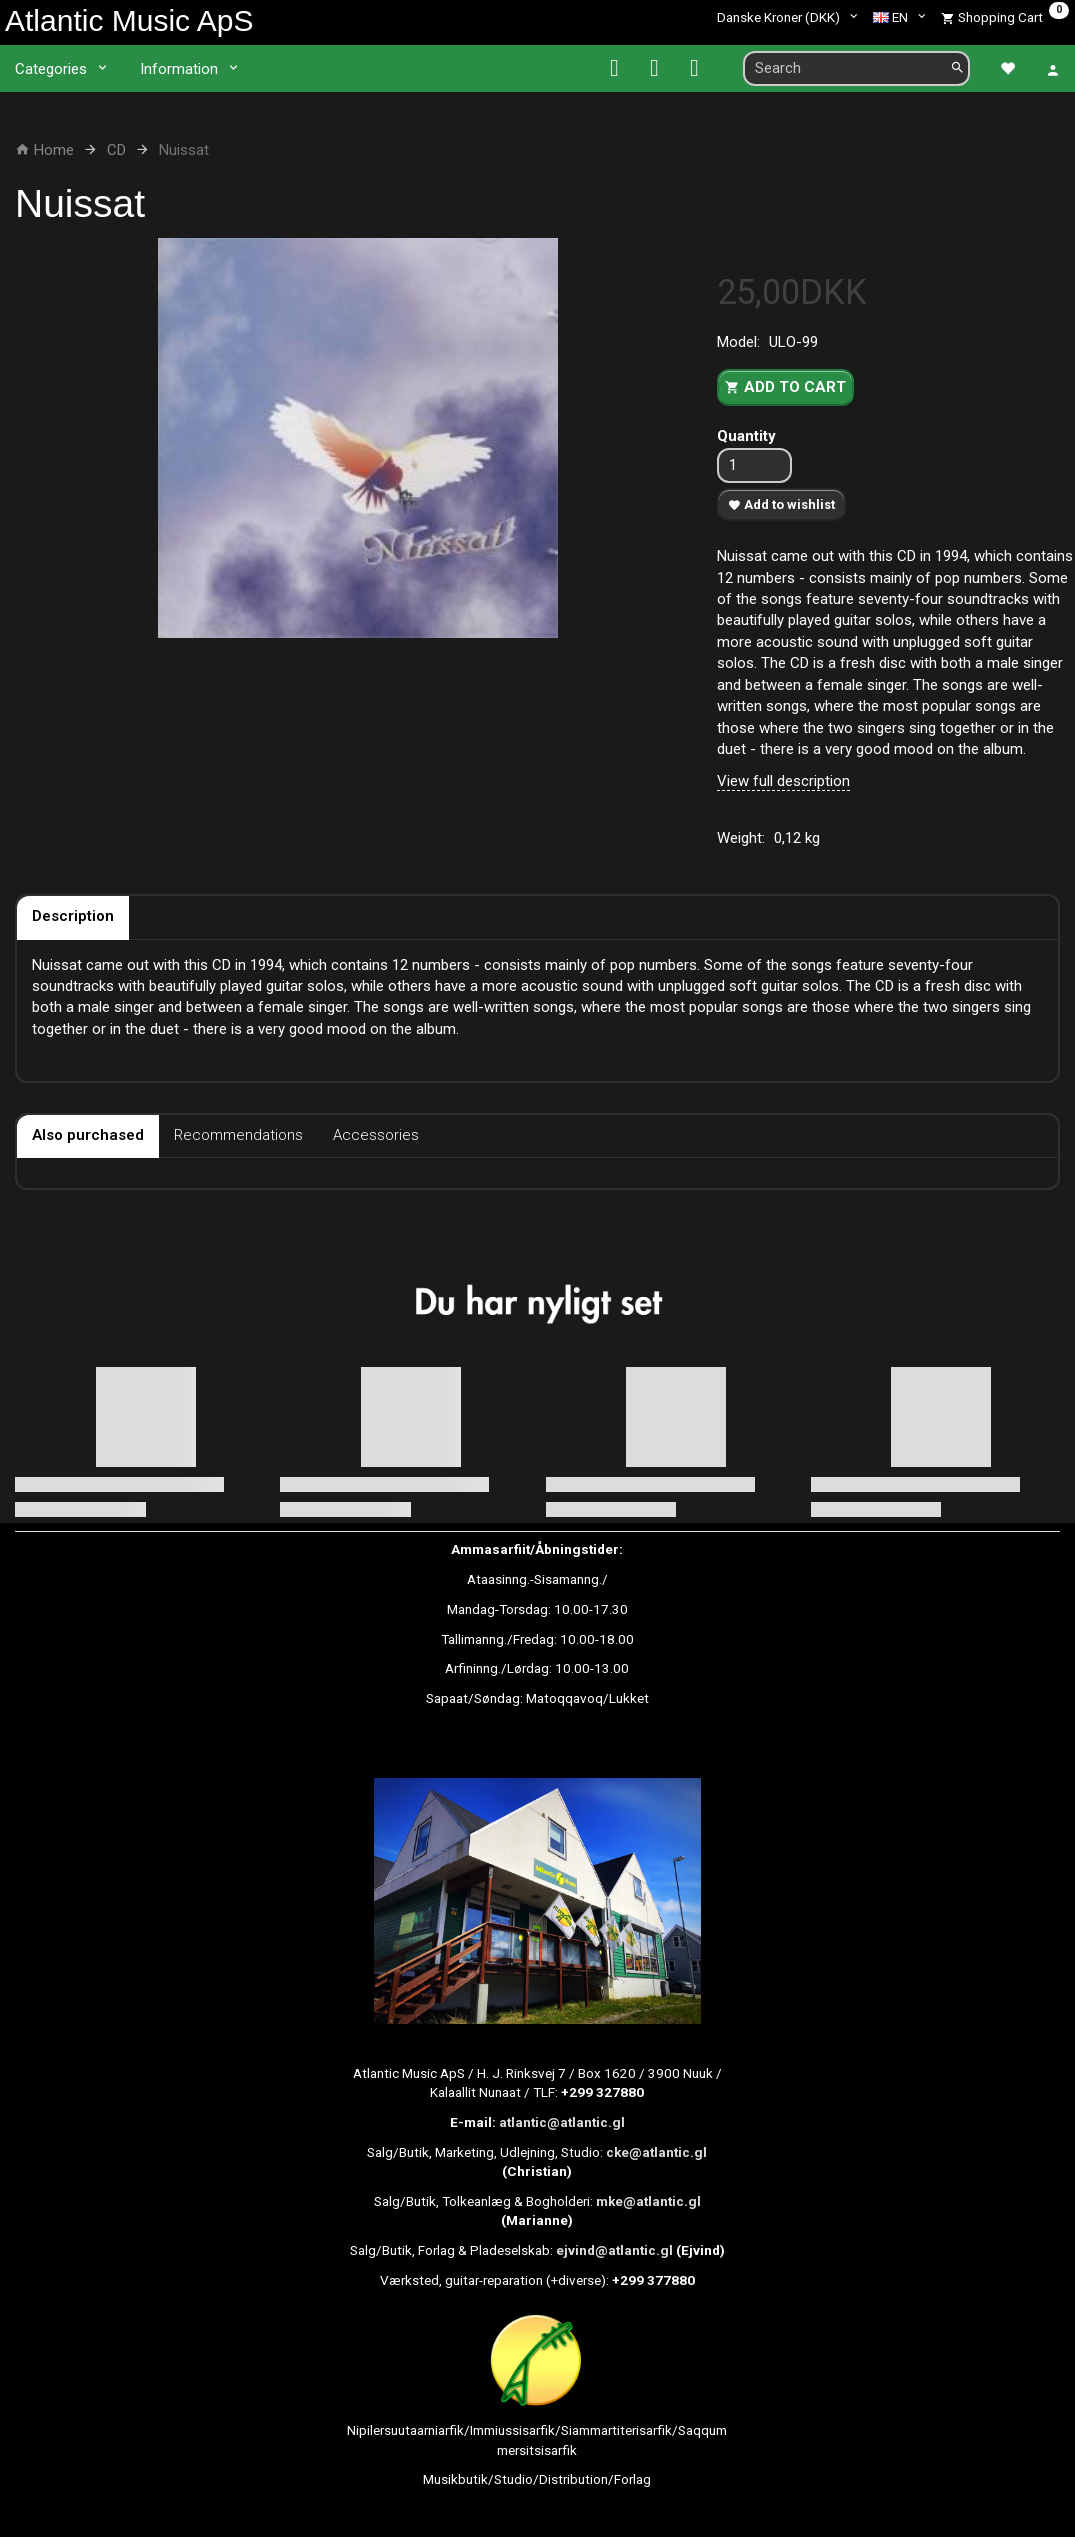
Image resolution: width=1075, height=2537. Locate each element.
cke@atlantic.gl (656, 2152)
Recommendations (238, 1135)
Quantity (746, 436)
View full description (783, 781)
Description (73, 916)
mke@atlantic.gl (648, 2201)
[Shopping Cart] (1005, 17)
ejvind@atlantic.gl (614, 2250)
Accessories (376, 1135)
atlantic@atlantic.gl (562, 2122)
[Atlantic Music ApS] (129, 20)
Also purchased (88, 1135)
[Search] (957, 68)
